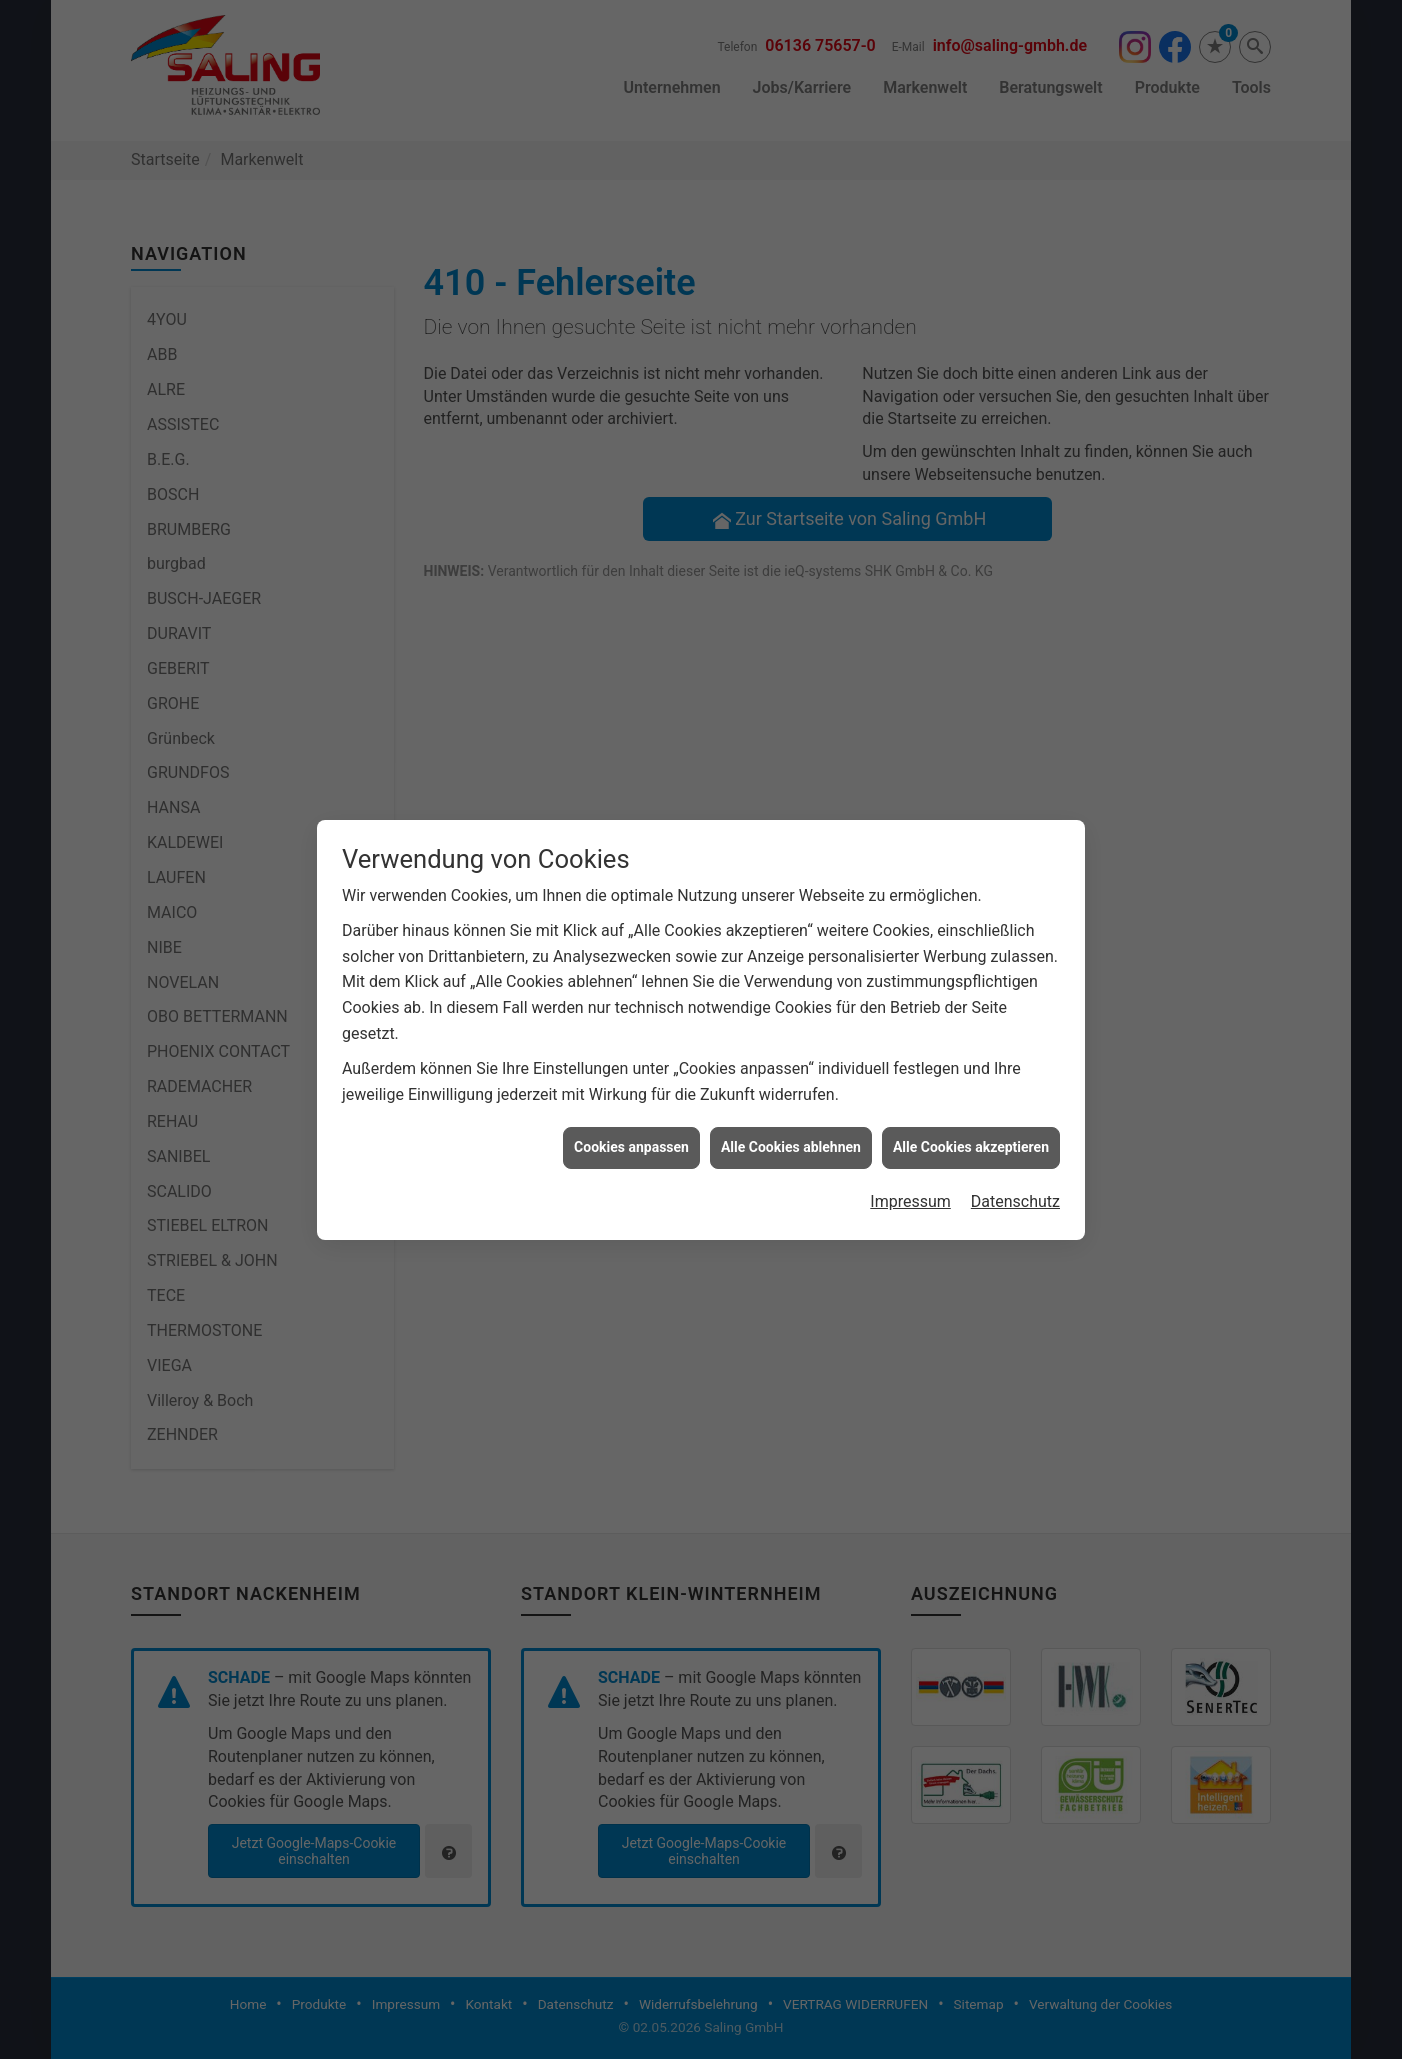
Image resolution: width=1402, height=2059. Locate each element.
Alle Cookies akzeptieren (971, 1121)
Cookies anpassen (631, 1121)
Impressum (910, 1175)
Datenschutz (1015, 1175)
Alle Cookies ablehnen (791, 1121)
